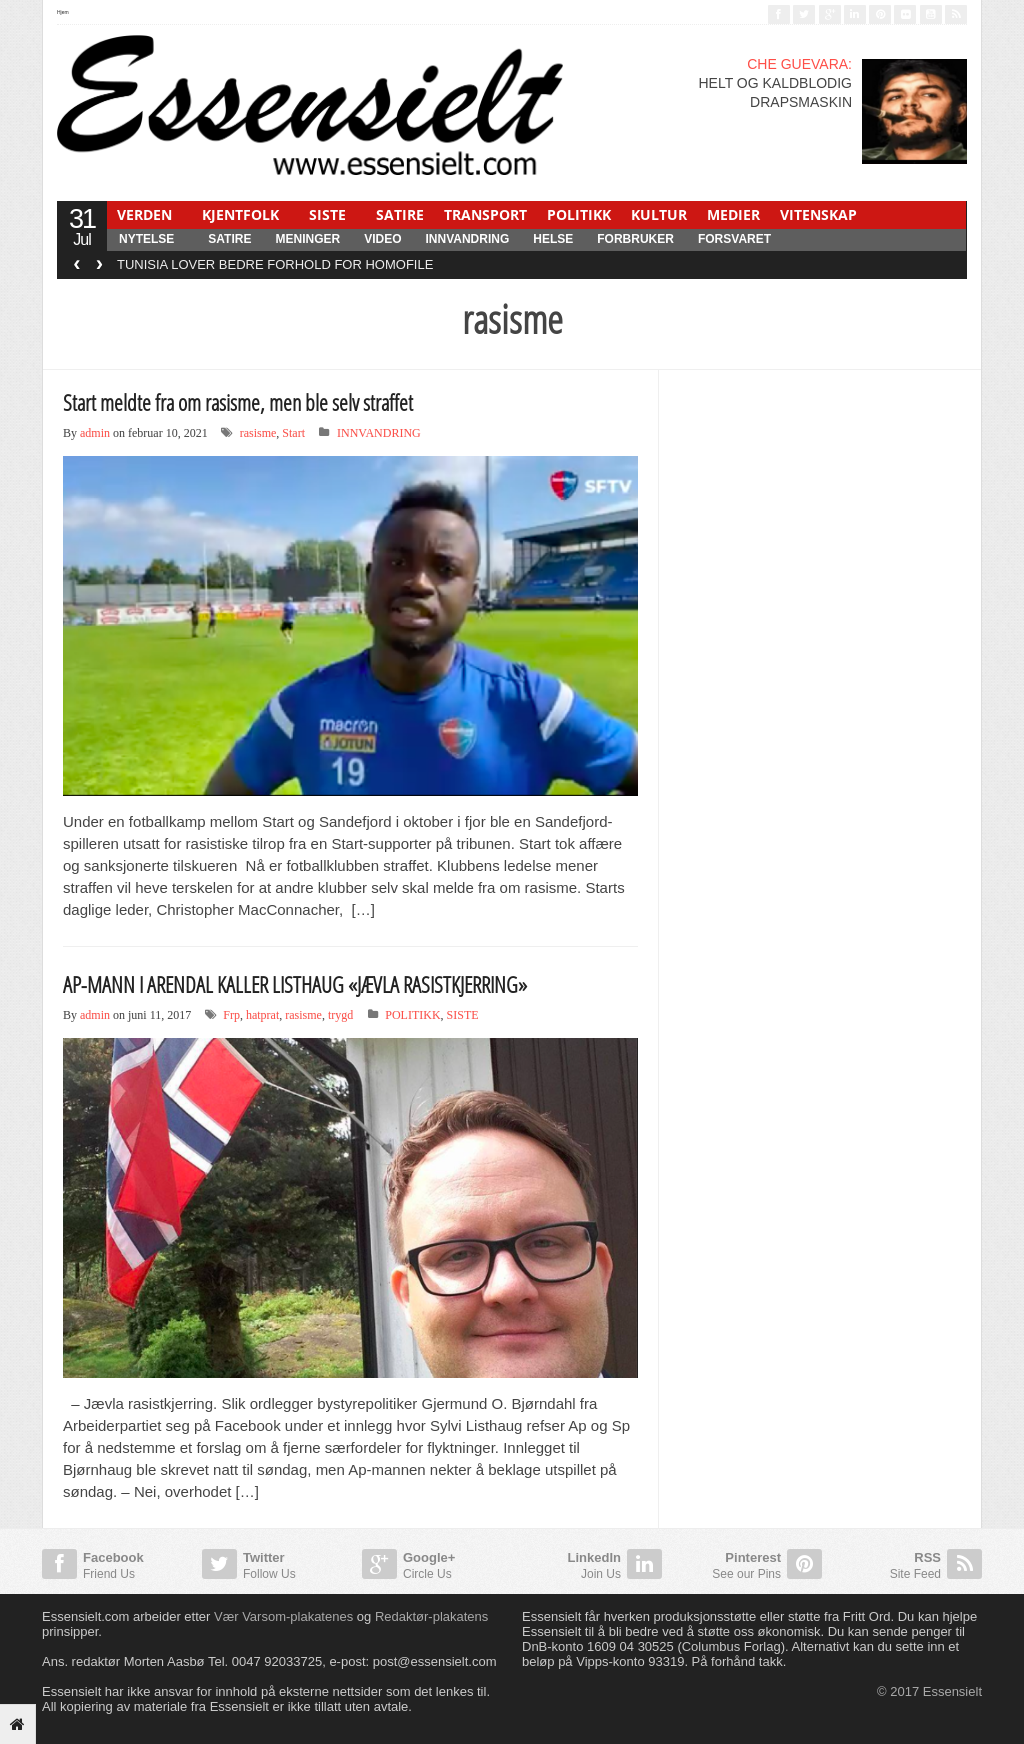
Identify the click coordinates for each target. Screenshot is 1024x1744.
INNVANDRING (467, 239)
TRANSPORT (485, 214)
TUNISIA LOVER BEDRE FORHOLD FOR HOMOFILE (275, 264)
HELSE (553, 239)
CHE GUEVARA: (799, 64)
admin (95, 433)
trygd (340, 1015)
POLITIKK (579, 214)
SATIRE (400, 214)
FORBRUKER (635, 239)
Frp (231, 1015)
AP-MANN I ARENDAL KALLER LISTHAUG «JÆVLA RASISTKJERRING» (295, 984)
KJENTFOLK (240, 214)
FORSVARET (734, 239)
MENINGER (307, 239)
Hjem (63, 12)
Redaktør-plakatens (431, 1616)
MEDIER (733, 214)
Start (293, 433)
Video (382, 239)
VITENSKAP (818, 214)
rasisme (258, 433)
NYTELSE (146, 239)
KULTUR (659, 214)
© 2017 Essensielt (929, 1691)
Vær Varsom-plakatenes (283, 1616)
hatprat (262, 1015)
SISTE (327, 214)
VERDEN (144, 214)
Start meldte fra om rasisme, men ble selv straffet (238, 402)
